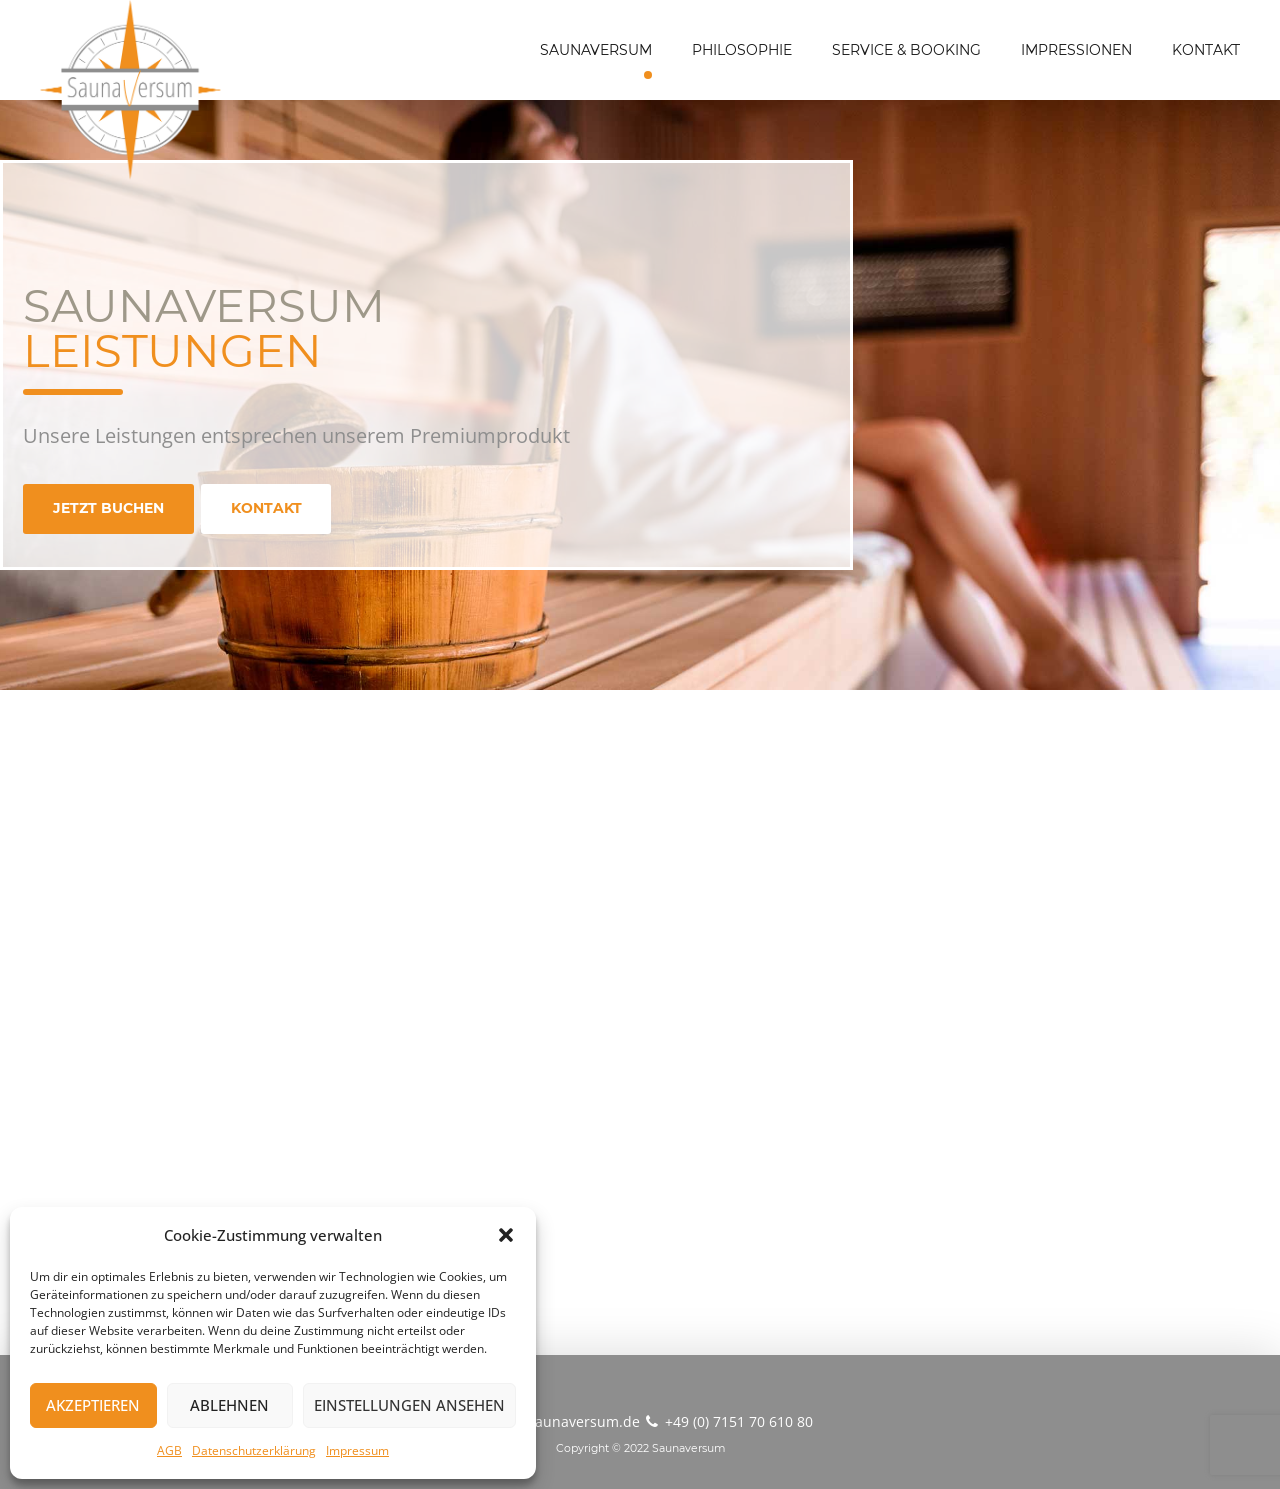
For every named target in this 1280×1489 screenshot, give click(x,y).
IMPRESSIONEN (1076, 50)
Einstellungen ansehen (409, 1405)
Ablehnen (229, 1405)
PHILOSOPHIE (742, 50)
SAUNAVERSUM (596, 50)
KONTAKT (1206, 50)
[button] (506, 1235)
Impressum (357, 1450)
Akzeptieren (93, 1405)
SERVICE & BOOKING (906, 50)
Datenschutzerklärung (254, 1450)
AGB (169, 1450)
